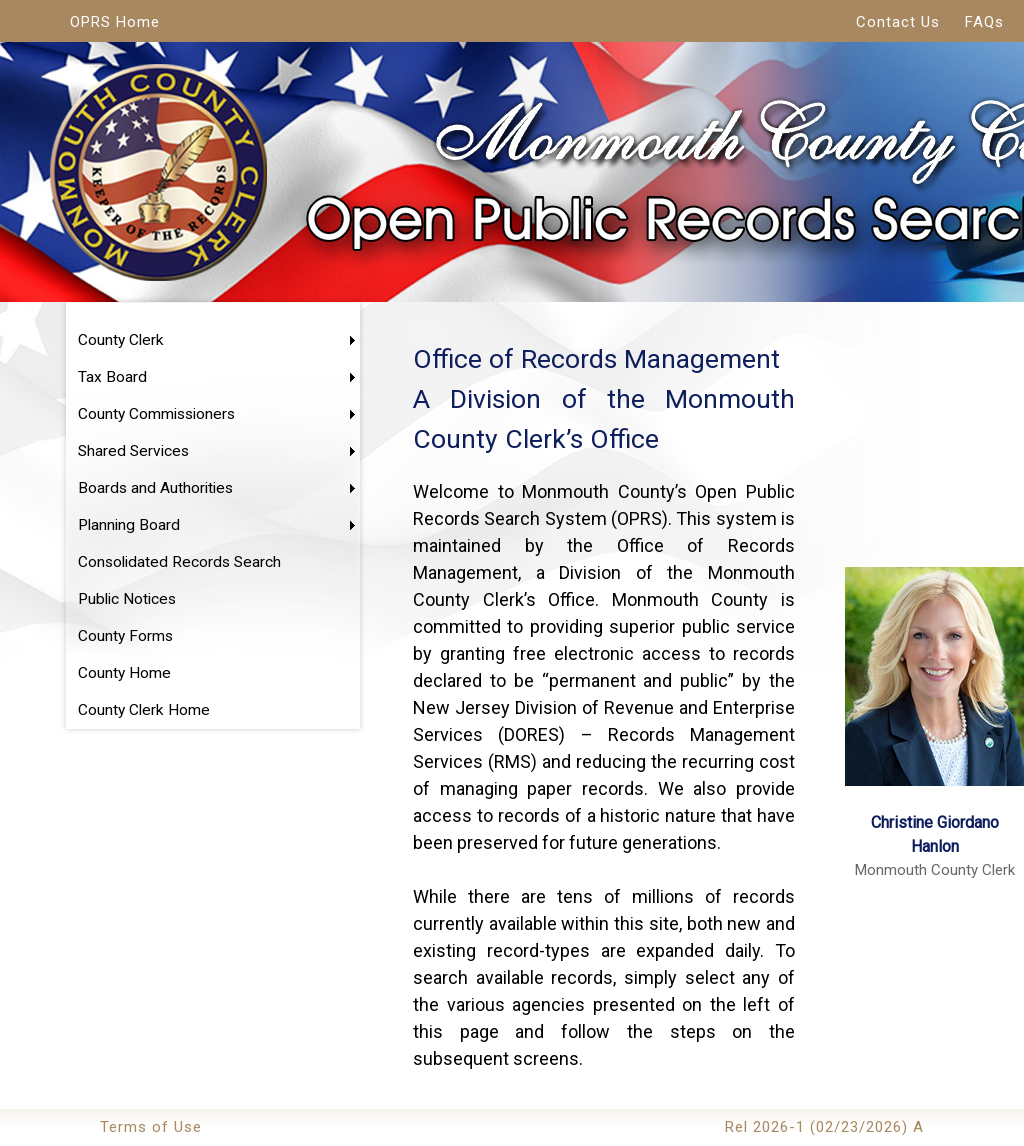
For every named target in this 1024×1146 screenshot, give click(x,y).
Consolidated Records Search (179, 562)
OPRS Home (115, 22)
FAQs (984, 22)
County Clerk (121, 340)
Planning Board (129, 525)
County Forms (125, 636)
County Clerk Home (144, 710)
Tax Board (112, 377)
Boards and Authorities (155, 488)
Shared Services (133, 451)
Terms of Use (151, 1127)
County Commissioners (156, 414)
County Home (124, 673)
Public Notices (127, 599)
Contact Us (898, 22)
